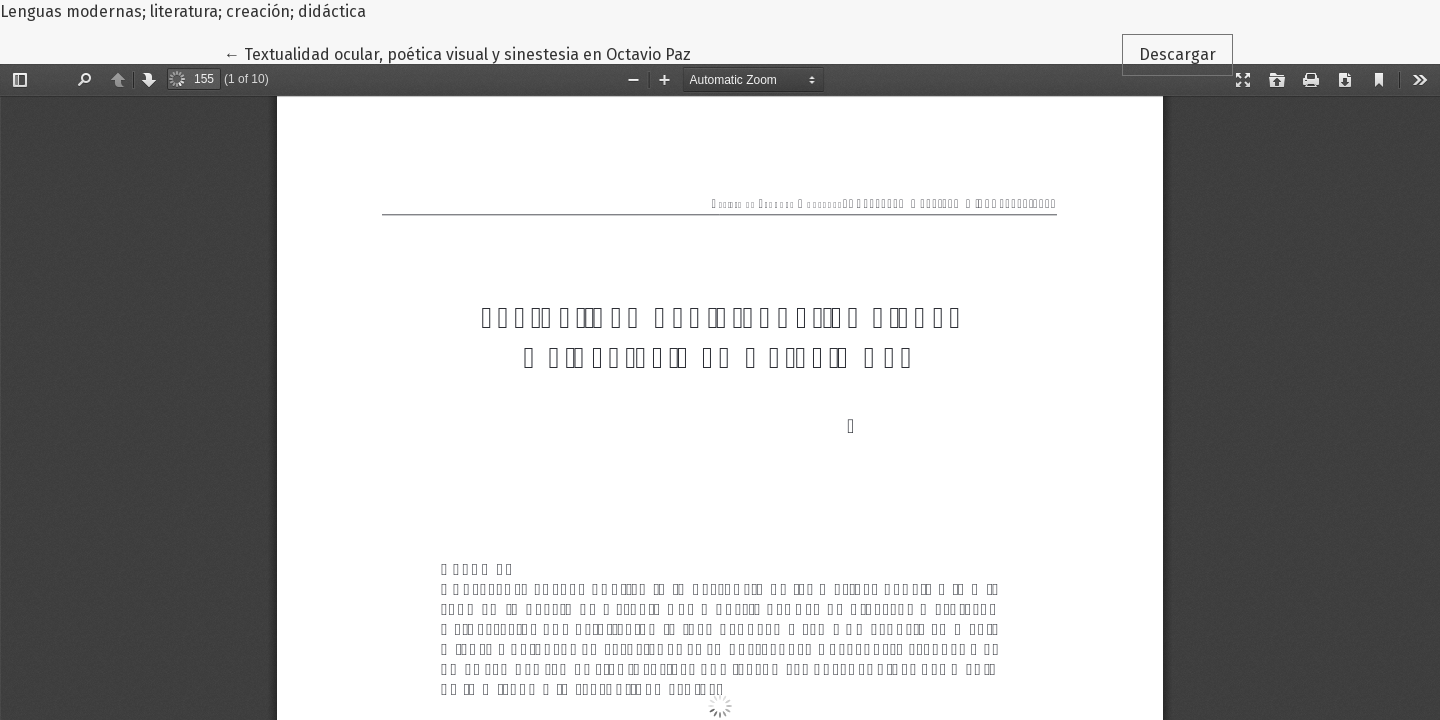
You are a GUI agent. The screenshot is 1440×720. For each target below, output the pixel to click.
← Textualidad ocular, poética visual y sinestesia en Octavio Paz (457, 53)
